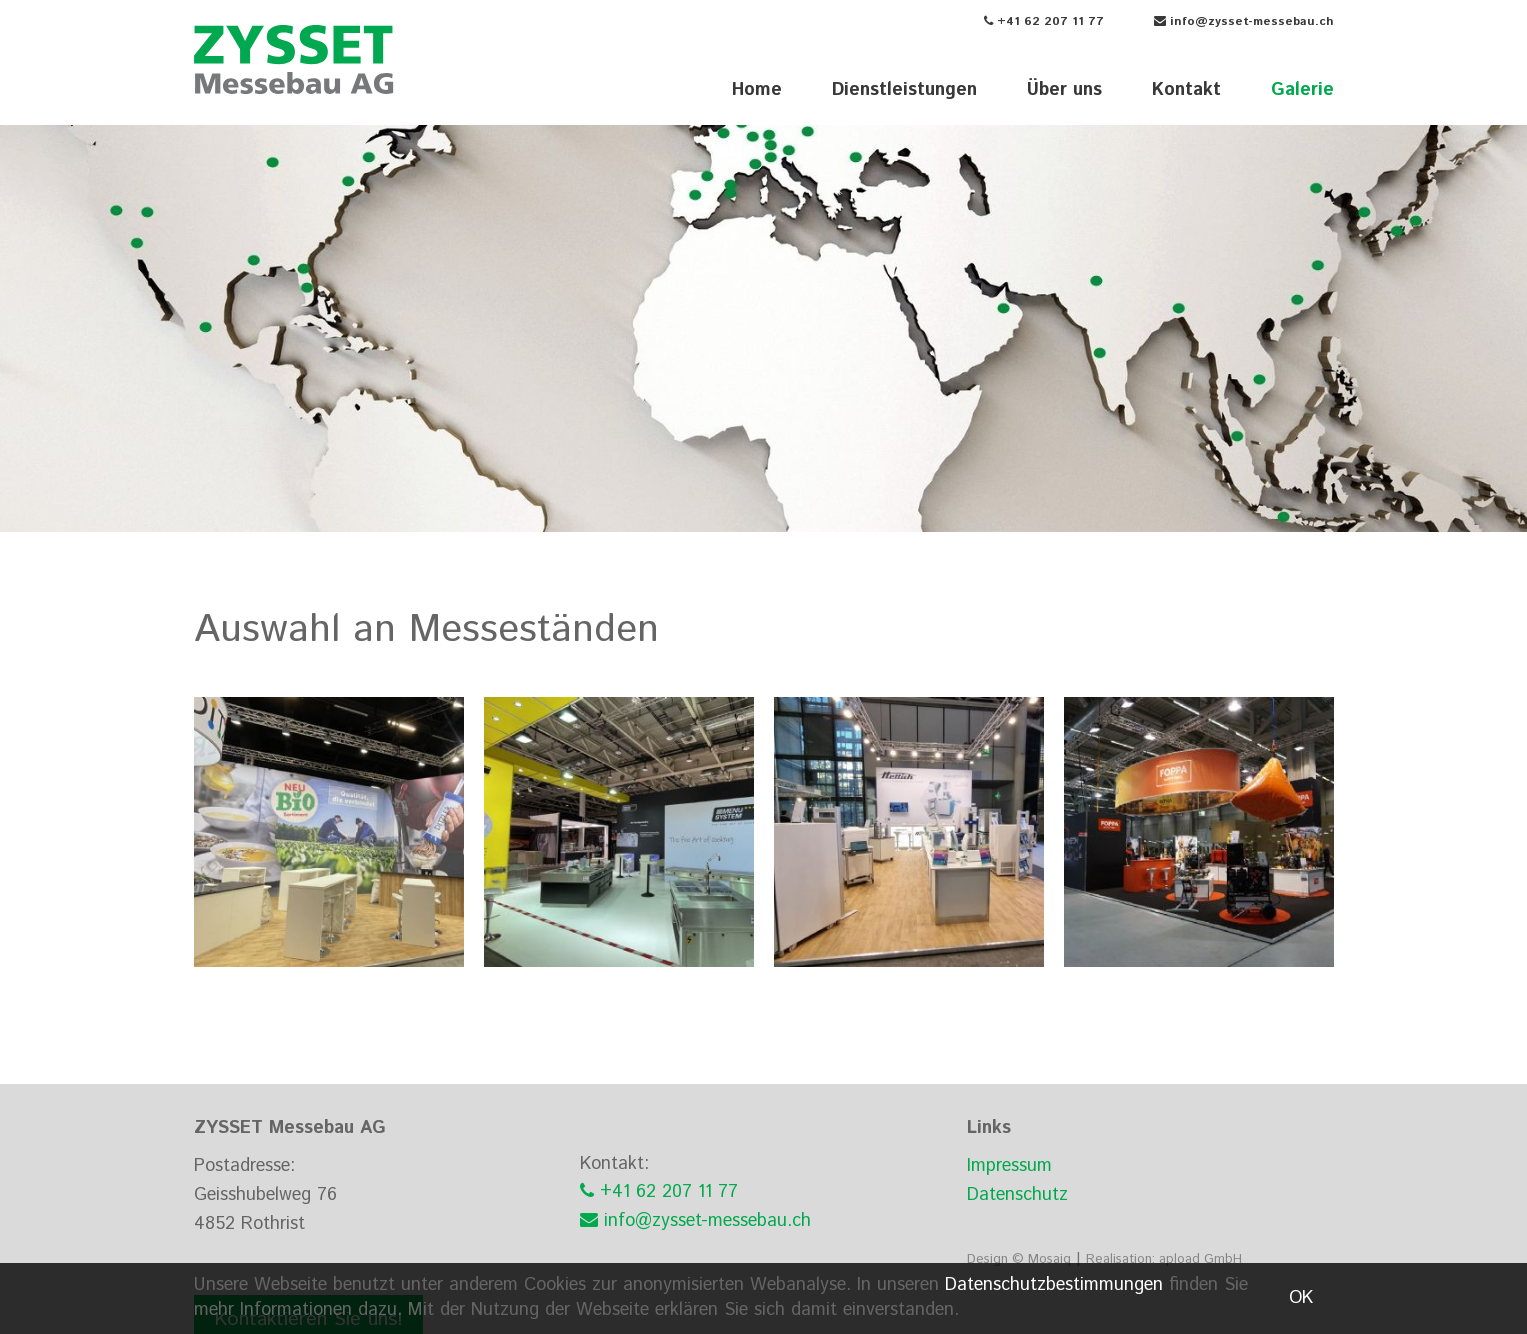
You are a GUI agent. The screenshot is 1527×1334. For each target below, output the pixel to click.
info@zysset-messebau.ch (1244, 21)
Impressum (1009, 1166)
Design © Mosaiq (1019, 1259)
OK (1301, 1298)
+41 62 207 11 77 (1044, 21)
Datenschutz (1017, 1195)
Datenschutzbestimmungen (1054, 1285)
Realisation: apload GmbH (1164, 1259)
